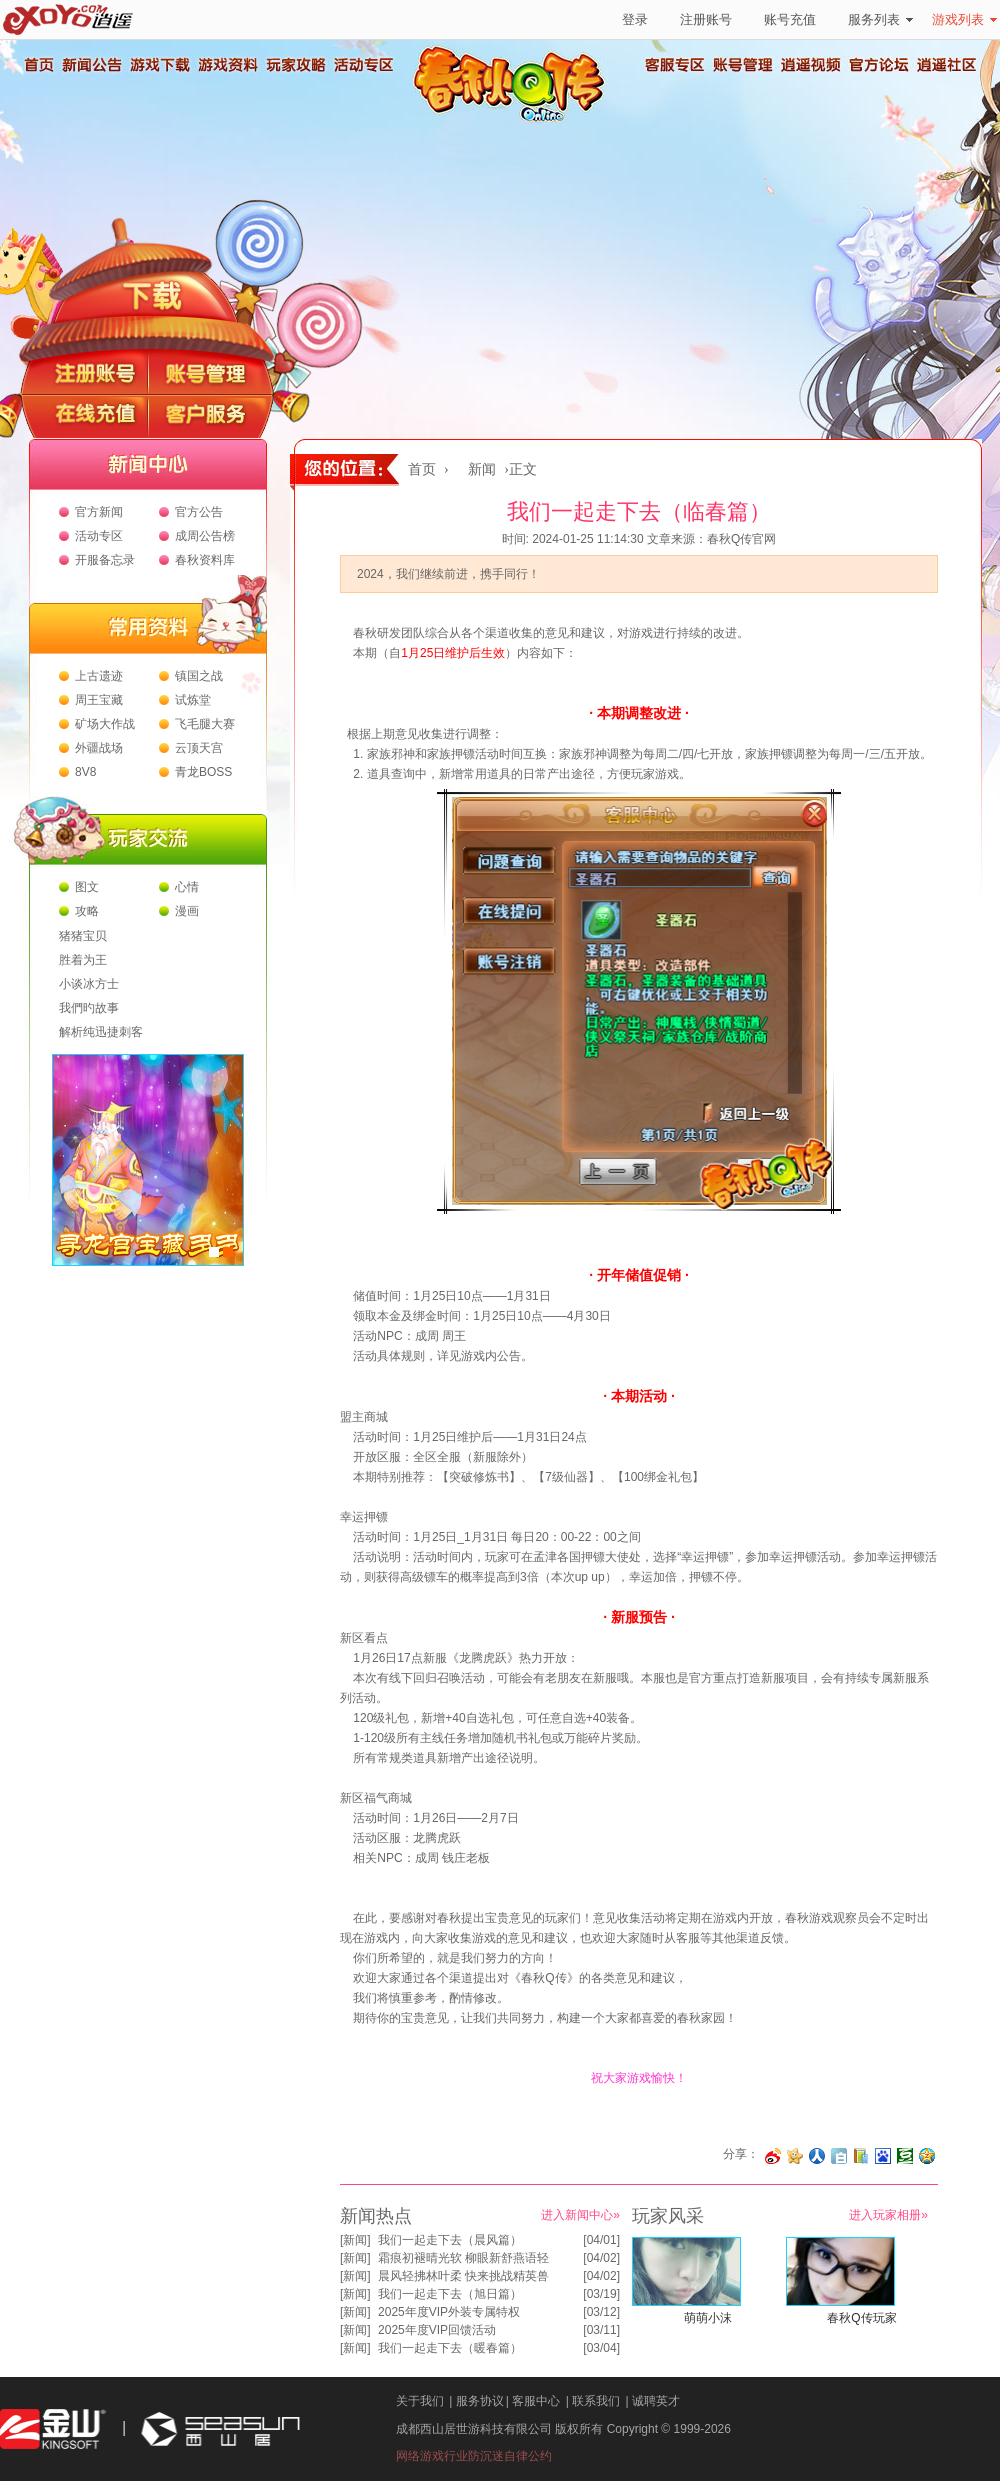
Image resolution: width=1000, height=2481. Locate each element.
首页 (38, 65)
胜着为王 (83, 960)
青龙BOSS (203, 772)
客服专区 (675, 65)
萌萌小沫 (708, 2318)
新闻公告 (91, 65)
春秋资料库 (205, 560)
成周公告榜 (205, 536)
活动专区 (363, 65)
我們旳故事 (89, 1008)
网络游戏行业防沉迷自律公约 (474, 2456)
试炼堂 (193, 700)
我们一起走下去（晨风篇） (450, 2240)
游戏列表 (964, 19)
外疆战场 (99, 748)
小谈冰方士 (89, 984)
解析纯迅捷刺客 (101, 1032)
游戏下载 (159, 65)
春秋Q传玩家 (861, 2318)
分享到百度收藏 (883, 2156)
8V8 (85, 772)
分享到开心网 (795, 2156)
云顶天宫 (199, 748)
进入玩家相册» (888, 2215)
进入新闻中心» (580, 2215)
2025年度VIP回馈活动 (437, 2330)
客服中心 (536, 2401)
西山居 (218, 2429)
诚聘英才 (656, 2401)
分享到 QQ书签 (861, 2156)
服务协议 (480, 2401)
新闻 (482, 469)
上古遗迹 (99, 676)
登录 (635, 19)
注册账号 (706, 19)
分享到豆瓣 (905, 2156)
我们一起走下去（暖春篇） (450, 2348)
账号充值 (790, 19)
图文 (87, 887)
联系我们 (596, 2401)
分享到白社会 (839, 2156)
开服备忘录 (105, 560)
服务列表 (880, 19)
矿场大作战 (105, 724)
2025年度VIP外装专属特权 (449, 2312)
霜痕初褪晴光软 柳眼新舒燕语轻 (463, 2258)
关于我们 (420, 2401)
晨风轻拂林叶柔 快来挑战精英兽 (463, 2276)
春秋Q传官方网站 (515, 120)
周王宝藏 (99, 700)
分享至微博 (773, 2156)
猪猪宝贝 (83, 936)
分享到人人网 (817, 2156)
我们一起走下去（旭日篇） (450, 2294)
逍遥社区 (947, 65)
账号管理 (743, 65)
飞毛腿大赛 (205, 724)
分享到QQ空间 (927, 2156)
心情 (187, 887)
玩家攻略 (295, 65)
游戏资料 (227, 65)
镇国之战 (199, 676)
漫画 (187, 911)
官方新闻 (99, 512)
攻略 (87, 911)
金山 (53, 2429)
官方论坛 (879, 65)
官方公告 (199, 512)
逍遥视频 (811, 65)
